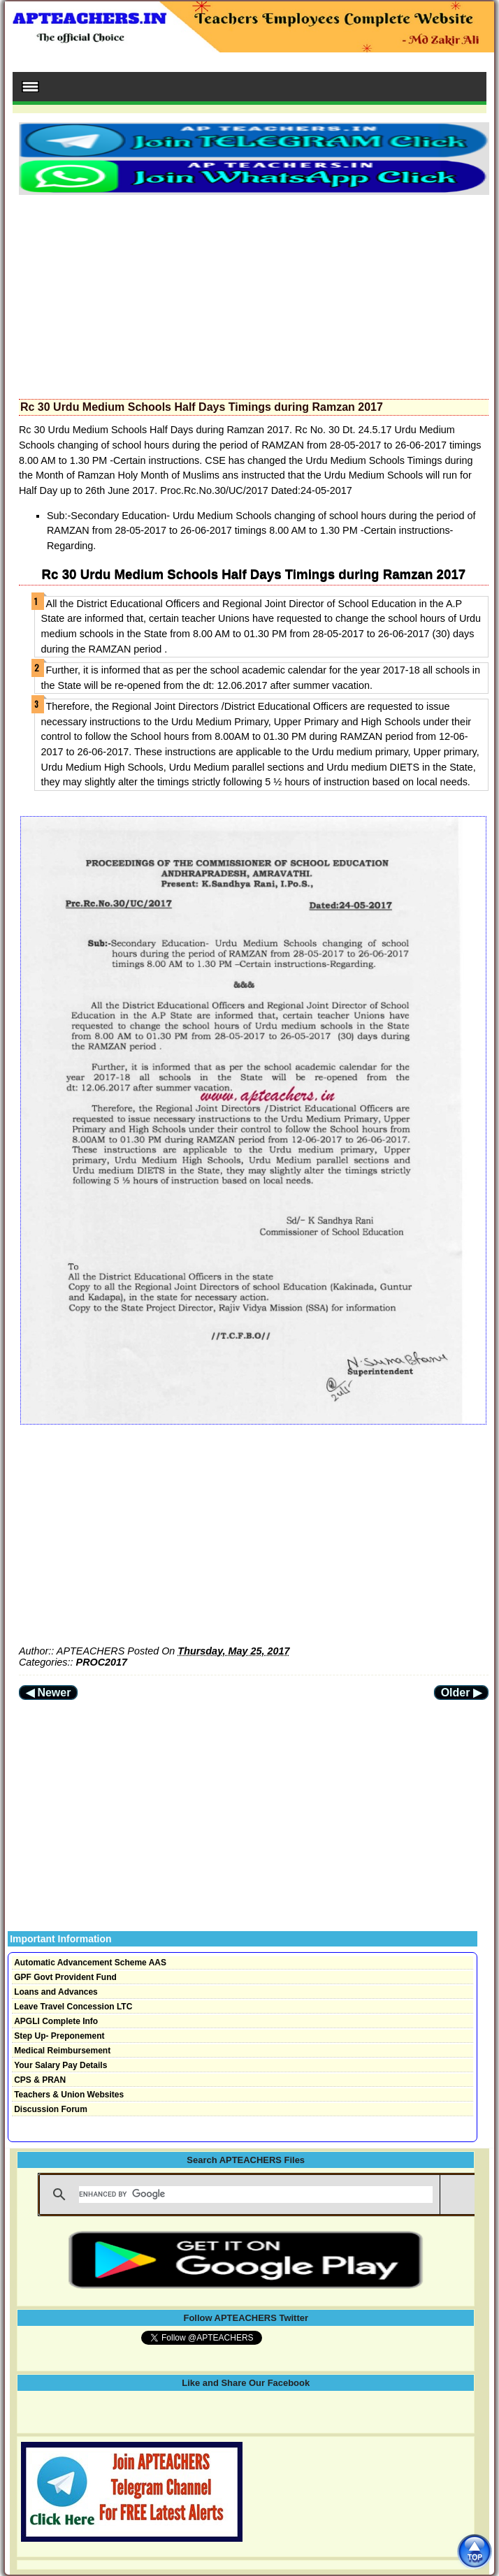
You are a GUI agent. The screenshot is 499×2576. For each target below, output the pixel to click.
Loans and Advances (56, 1992)
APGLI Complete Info (56, 2021)
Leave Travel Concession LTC (73, 2006)
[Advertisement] (254, 293)
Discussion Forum (50, 2109)
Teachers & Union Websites (69, 2095)
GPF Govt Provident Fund (65, 1977)
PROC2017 (102, 1662)
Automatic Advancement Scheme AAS (90, 1962)
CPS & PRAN (40, 2080)
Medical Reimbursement (62, 2050)
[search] (256, 2194)
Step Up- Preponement (59, 2036)
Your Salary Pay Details (60, 2065)
